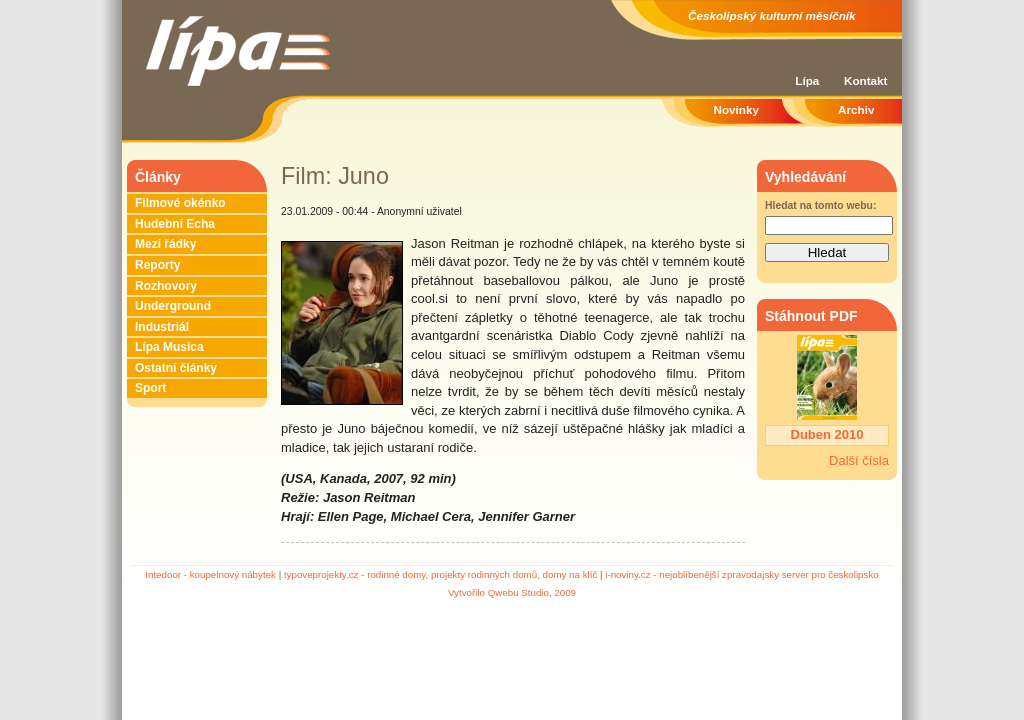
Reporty (157, 265)
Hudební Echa (175, 224)
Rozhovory (166, 286)
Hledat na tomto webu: (820, 205)
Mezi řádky (165, 244)
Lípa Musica (169, 347)
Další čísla (859, 460)
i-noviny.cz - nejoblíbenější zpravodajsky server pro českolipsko (741, 574)
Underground (173, 306)
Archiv (856, 109)
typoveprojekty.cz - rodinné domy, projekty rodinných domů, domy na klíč (440, 574)
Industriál (162, 327)
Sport (150, 388)
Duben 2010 (827, 434)
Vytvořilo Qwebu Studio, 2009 (512, 592)
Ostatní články (176, 368)
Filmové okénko (180, 203)
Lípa (807, 80)
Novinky (736, 109)
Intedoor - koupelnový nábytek (210, 574)
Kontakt (866, 80)
